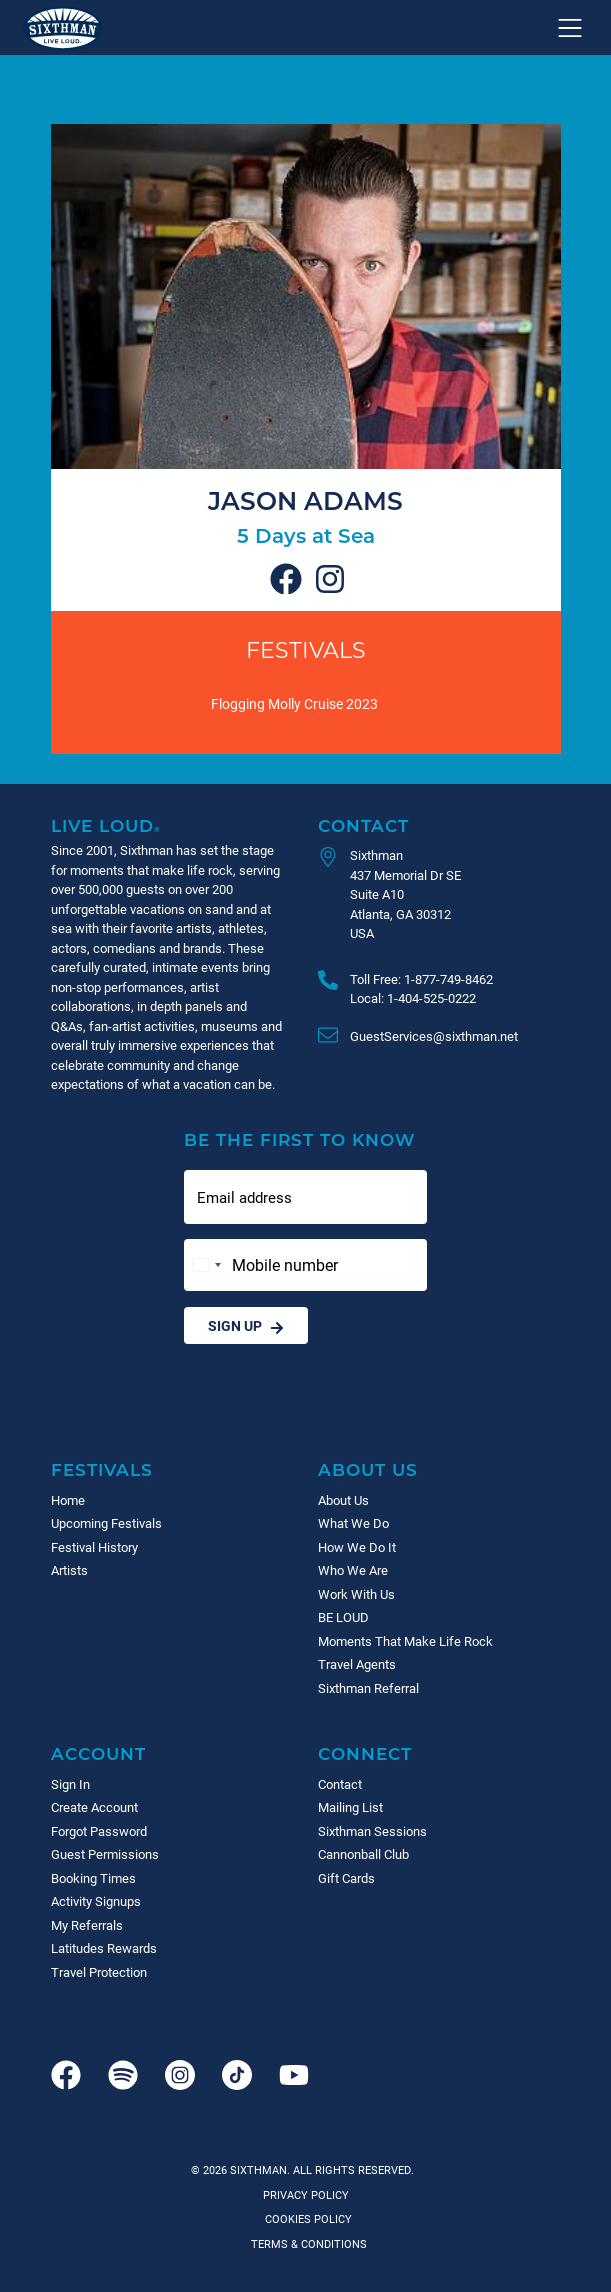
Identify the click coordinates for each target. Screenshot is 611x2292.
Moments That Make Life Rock (405, 1641)
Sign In (70, 1784)
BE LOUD (343, 1617)
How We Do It (357, 1547)
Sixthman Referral (368, 1688)
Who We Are (353, 1570)
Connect (365, 1753)
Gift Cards (346, 1878)
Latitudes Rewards (104, 1948)
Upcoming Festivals (106, 1523)
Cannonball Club (363, 1854)
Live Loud (106, 825)
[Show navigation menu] (570, 28)
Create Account (94, 1807)
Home (68, 1500)
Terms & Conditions (306, 2243)
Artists (69, 1570)
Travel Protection (99, 1972)
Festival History (94, 1547)
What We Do (353, 1523)
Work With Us (356, 1594)
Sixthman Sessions (372, 1831)
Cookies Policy (305, 2218)
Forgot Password (99, 1831)
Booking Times (93, 1878)
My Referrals (87, 1925)
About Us (368, 1469)
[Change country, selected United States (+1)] (206, 1265)
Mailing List (350, 1807)
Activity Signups (96, 1901)
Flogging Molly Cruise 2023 (294, 703)
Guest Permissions (105, 1854)
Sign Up (246, 1325)
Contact (363, 825)
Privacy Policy (306, 2194)
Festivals (306, 649)
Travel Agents (357, 1664)
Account (98, 1753)
